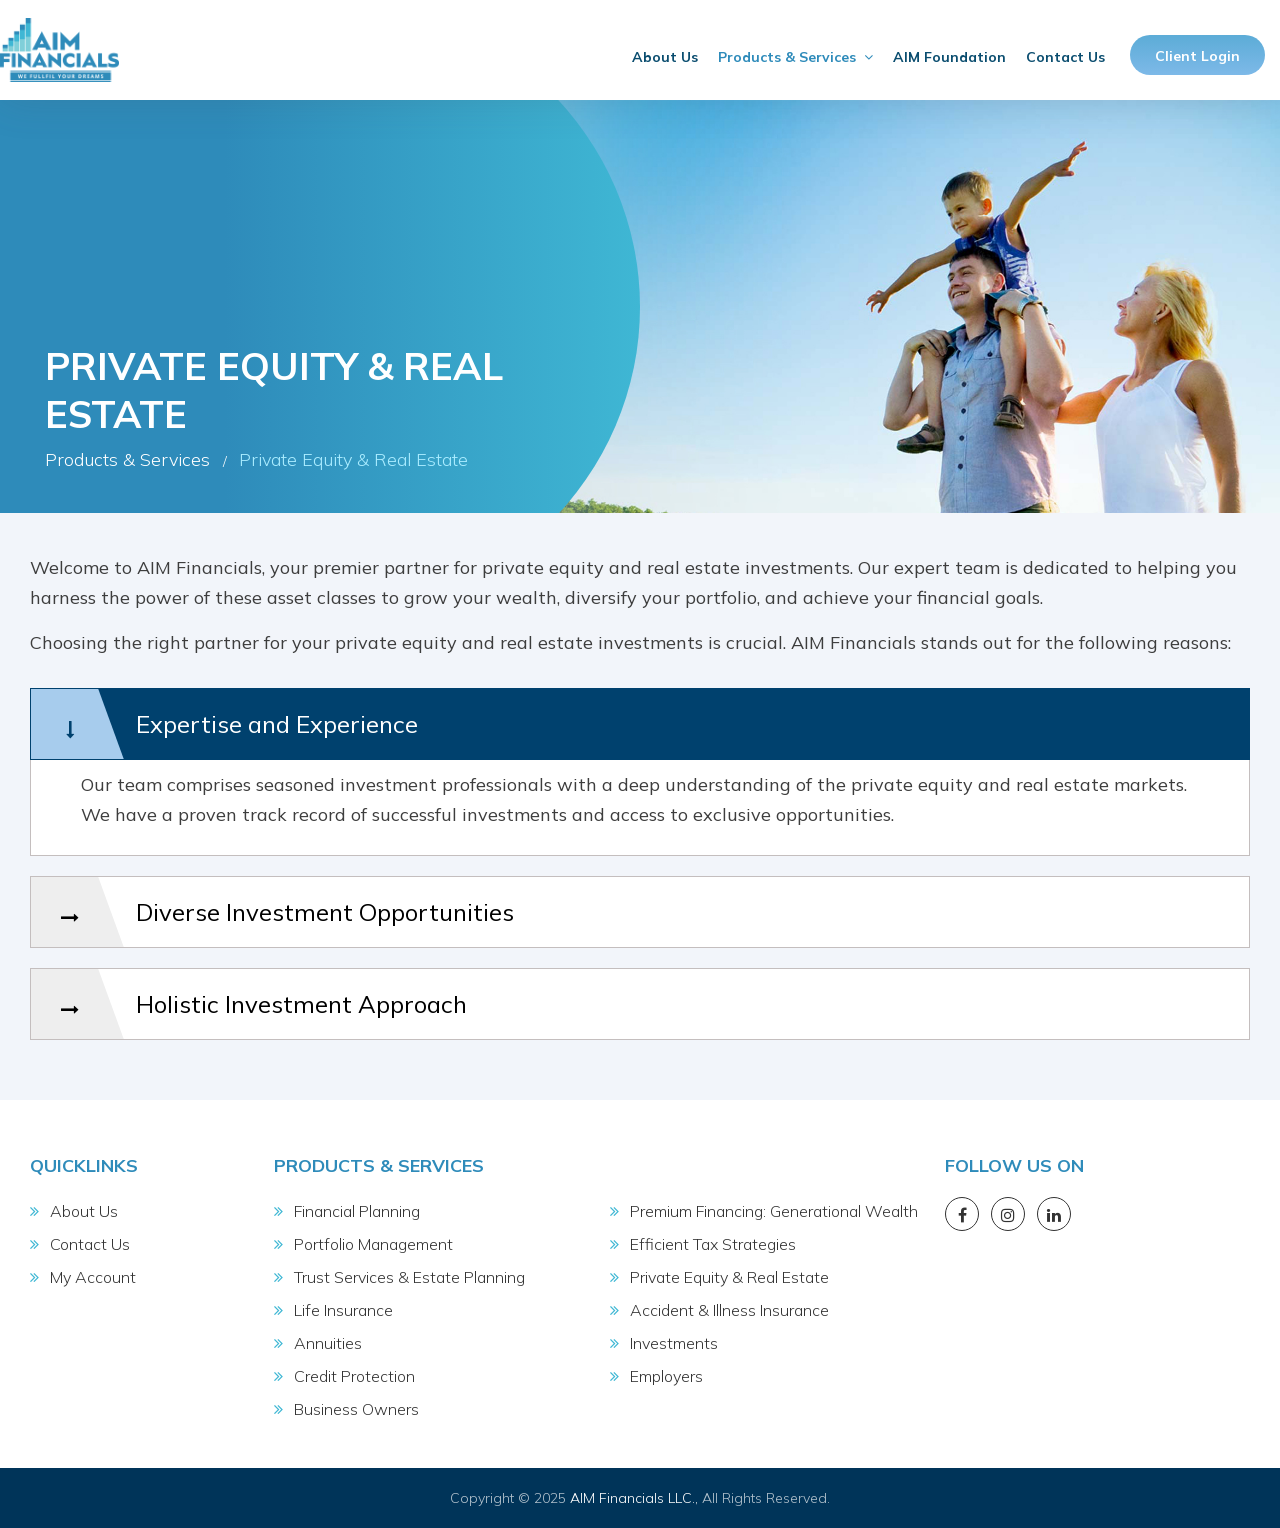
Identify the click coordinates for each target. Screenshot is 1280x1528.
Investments (674, 1343)
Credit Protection (354, 1376)
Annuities (328, 1343)
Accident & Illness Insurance (729, 1310)
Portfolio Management (373, 1244)
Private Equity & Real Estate (729, 1277)
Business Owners (356, 1409)
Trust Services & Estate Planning (409, 1277)
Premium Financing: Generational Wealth (774, 1211)
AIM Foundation (949, 57)
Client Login (1197, 56)
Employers (666, 1376)
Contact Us (1065, 57)
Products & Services (795, 57)
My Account (93, 1277)
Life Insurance (343, 1310)
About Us (665, 57)
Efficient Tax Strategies (713, 1244)
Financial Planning (357, 1211)
